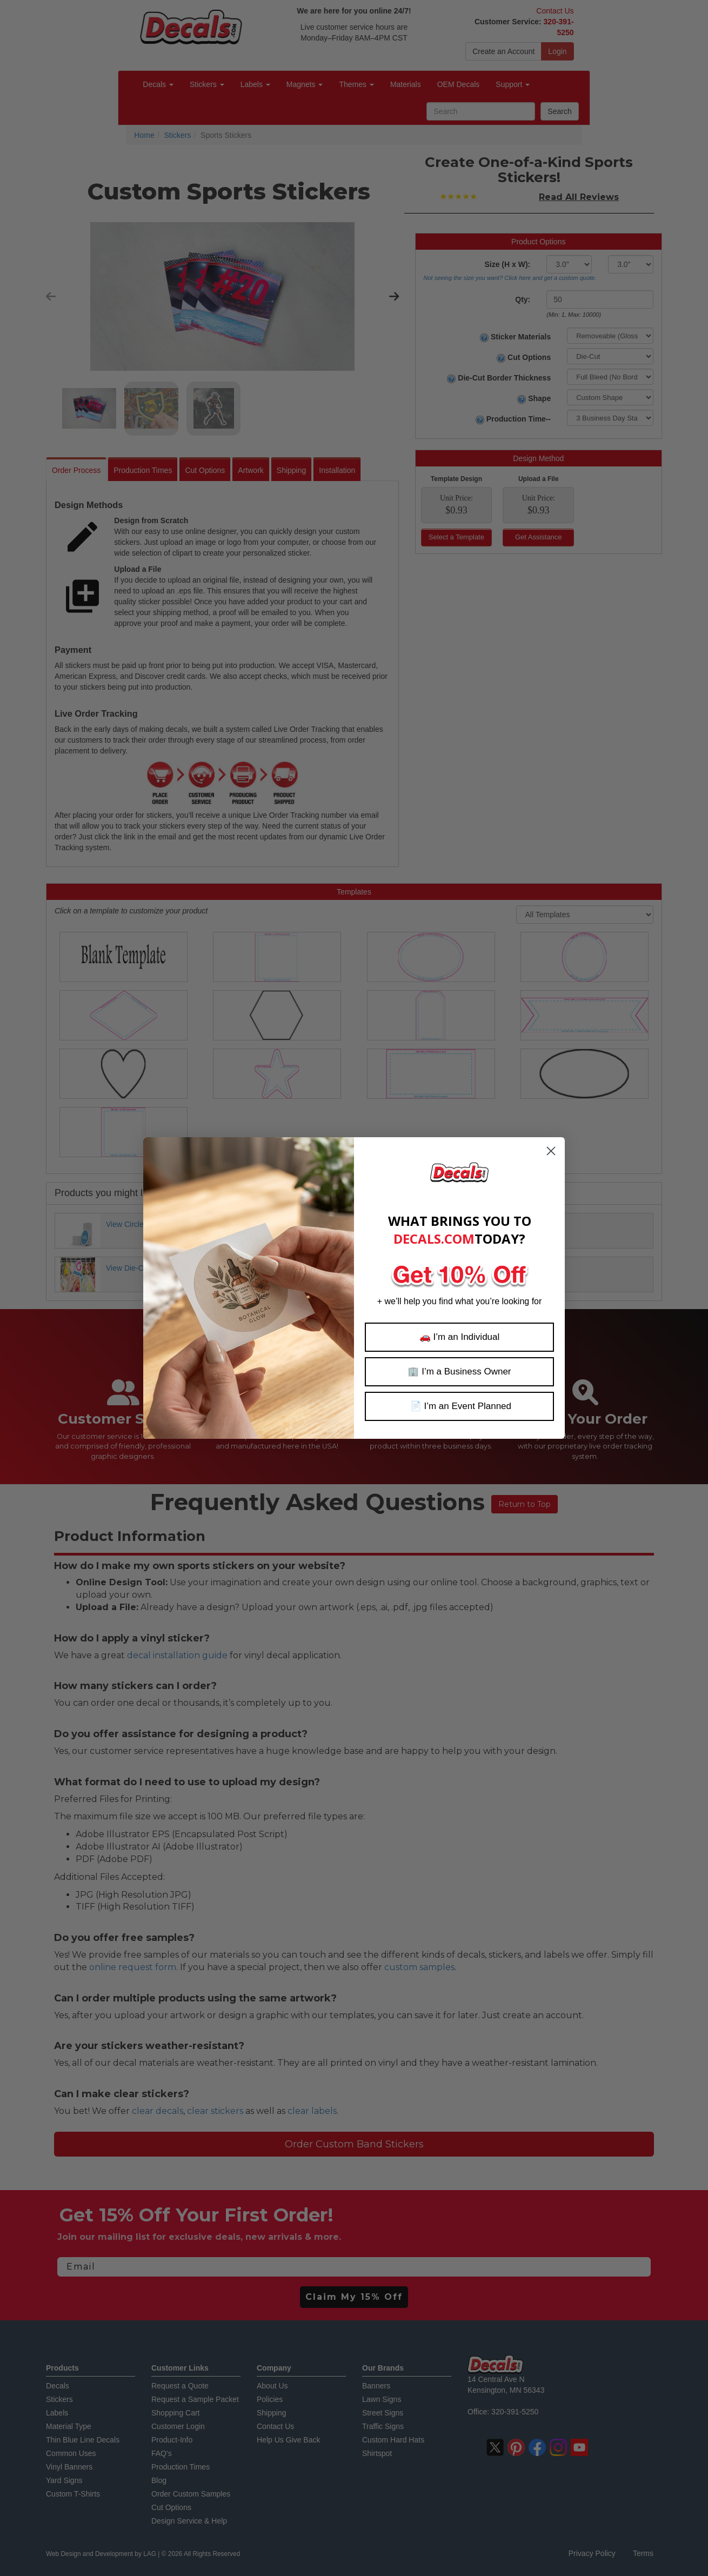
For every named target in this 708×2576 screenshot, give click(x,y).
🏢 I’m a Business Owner (459, 1371)
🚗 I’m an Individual (459, 1337)
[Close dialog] (551, 1151)
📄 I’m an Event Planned (459, 1406)
